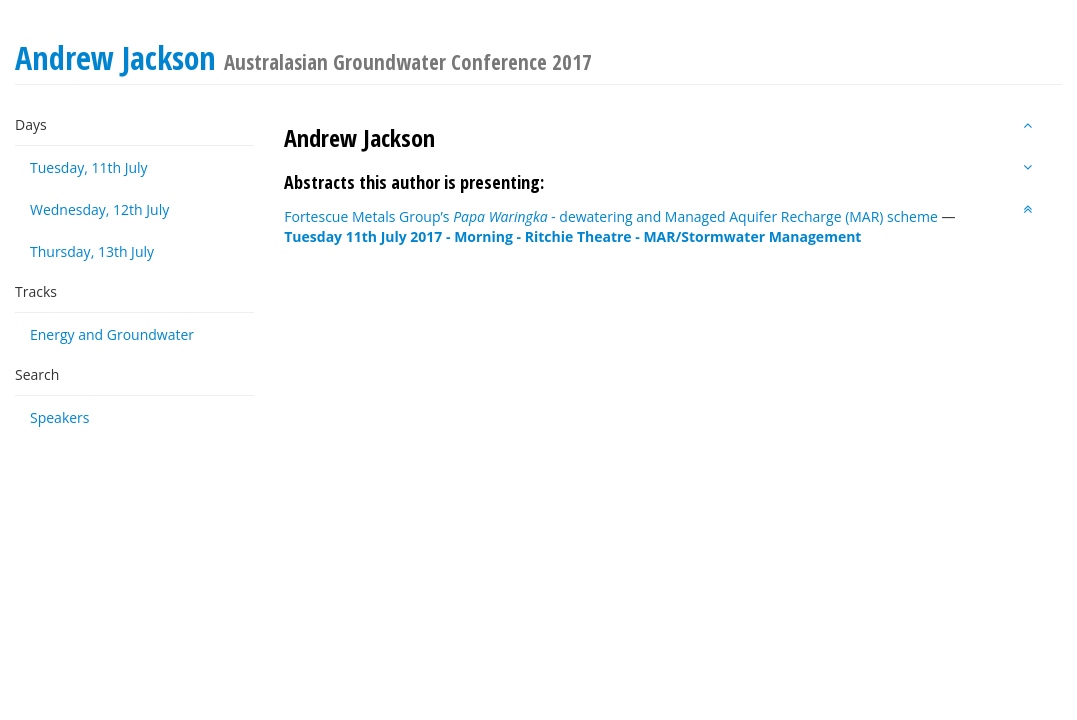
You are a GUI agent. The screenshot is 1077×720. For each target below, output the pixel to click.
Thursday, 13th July (92, 251)
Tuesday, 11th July (89, 167)
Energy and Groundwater (112, 334)
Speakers (60, 417)
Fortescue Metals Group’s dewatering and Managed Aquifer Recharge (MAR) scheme (611, 216)
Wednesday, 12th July (99, 209)
